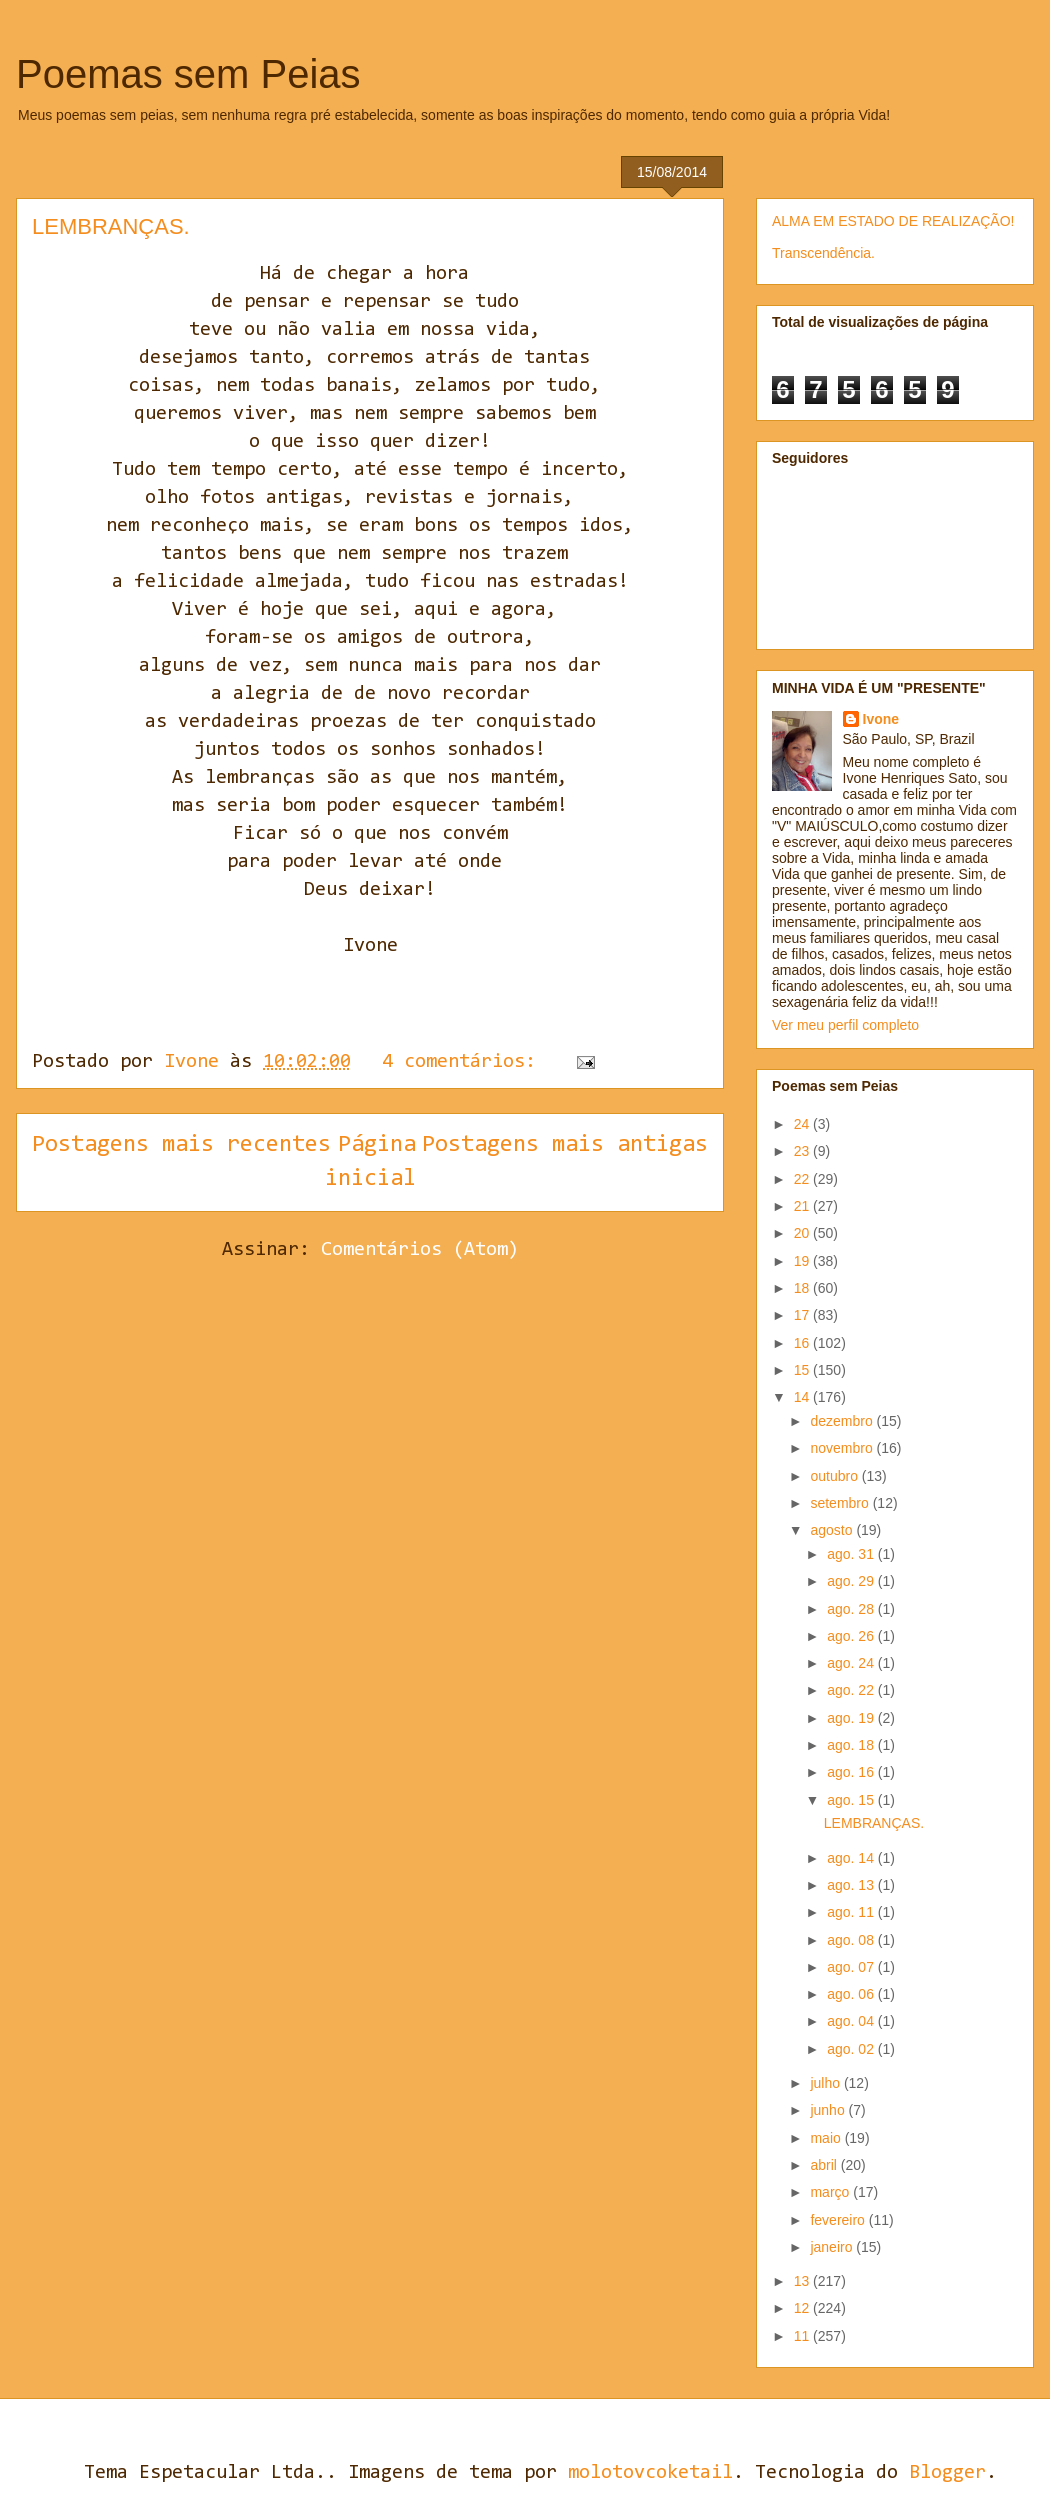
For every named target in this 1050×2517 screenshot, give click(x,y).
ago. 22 (852, 1690)
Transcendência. (823, 253)
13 (803, 2281)
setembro (841, 1503)
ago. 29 (852, 1581)
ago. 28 (852, 1609)
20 (803, 1233)
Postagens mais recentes (181, 1145)
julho (826, 2083)
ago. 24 (852, 1663)
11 (803, 2336)
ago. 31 (852, 1554)
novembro (843, 1448)
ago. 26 (852, 1636)
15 (803, 1370)
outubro (835, 1476)
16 (803, 1343)
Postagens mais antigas (565, 1145)
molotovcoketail (650, 2473)
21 (803, 1206)
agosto (833, 1530)
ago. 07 (852, 1967)
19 (803, 1261)
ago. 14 (852, 1858)
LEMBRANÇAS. (111, 226)
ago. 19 (852, 1718)
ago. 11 (852, 1912)
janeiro (833, 2247)
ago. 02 (852, 2049)
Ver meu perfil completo (845, 1025)
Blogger (947, 2473)
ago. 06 (852, 1994)
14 (803, 1397)
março (831, 2192)
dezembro (843, 1421)
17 (803, 1315)
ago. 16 (852, 1772)
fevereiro (839, 2220)
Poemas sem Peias (188, 74)
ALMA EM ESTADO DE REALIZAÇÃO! (893, 221)
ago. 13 (852, 1885)
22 (803, 1179)
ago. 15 (852, 1800)
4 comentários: (464, 1062)
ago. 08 (852, 1940)
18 (803, 1288)
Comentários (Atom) (420, 1250)
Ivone (881, 719)
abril (825, 2165)
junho (829, 2110)
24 (803, 1124)
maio (827, 2138)
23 (803, 1151)
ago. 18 (852, 1745)
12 (803, 2308)
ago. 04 (852, 2021)
